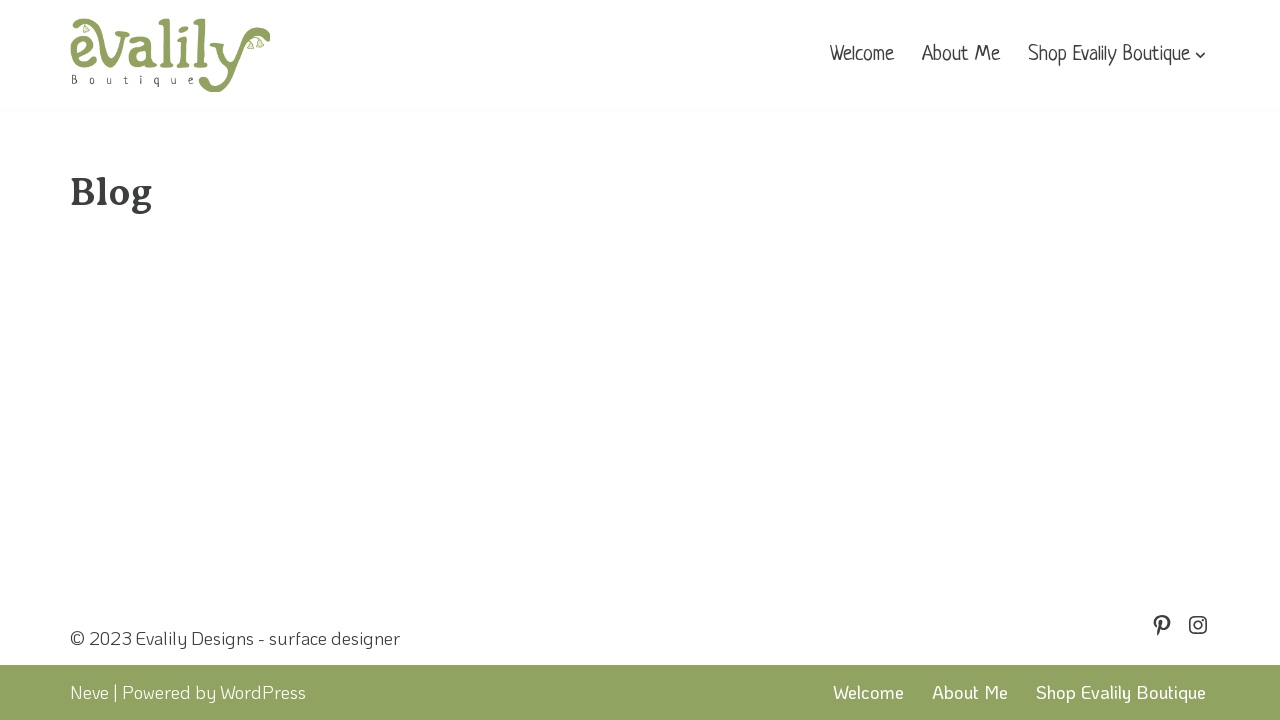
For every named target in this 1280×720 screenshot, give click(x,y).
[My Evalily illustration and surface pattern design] (170, 55)
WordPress (263, 692)
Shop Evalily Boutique (1121, 692)
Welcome (862, 54)
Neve (89, 692)
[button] (1200, 55)
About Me (961, 54)
